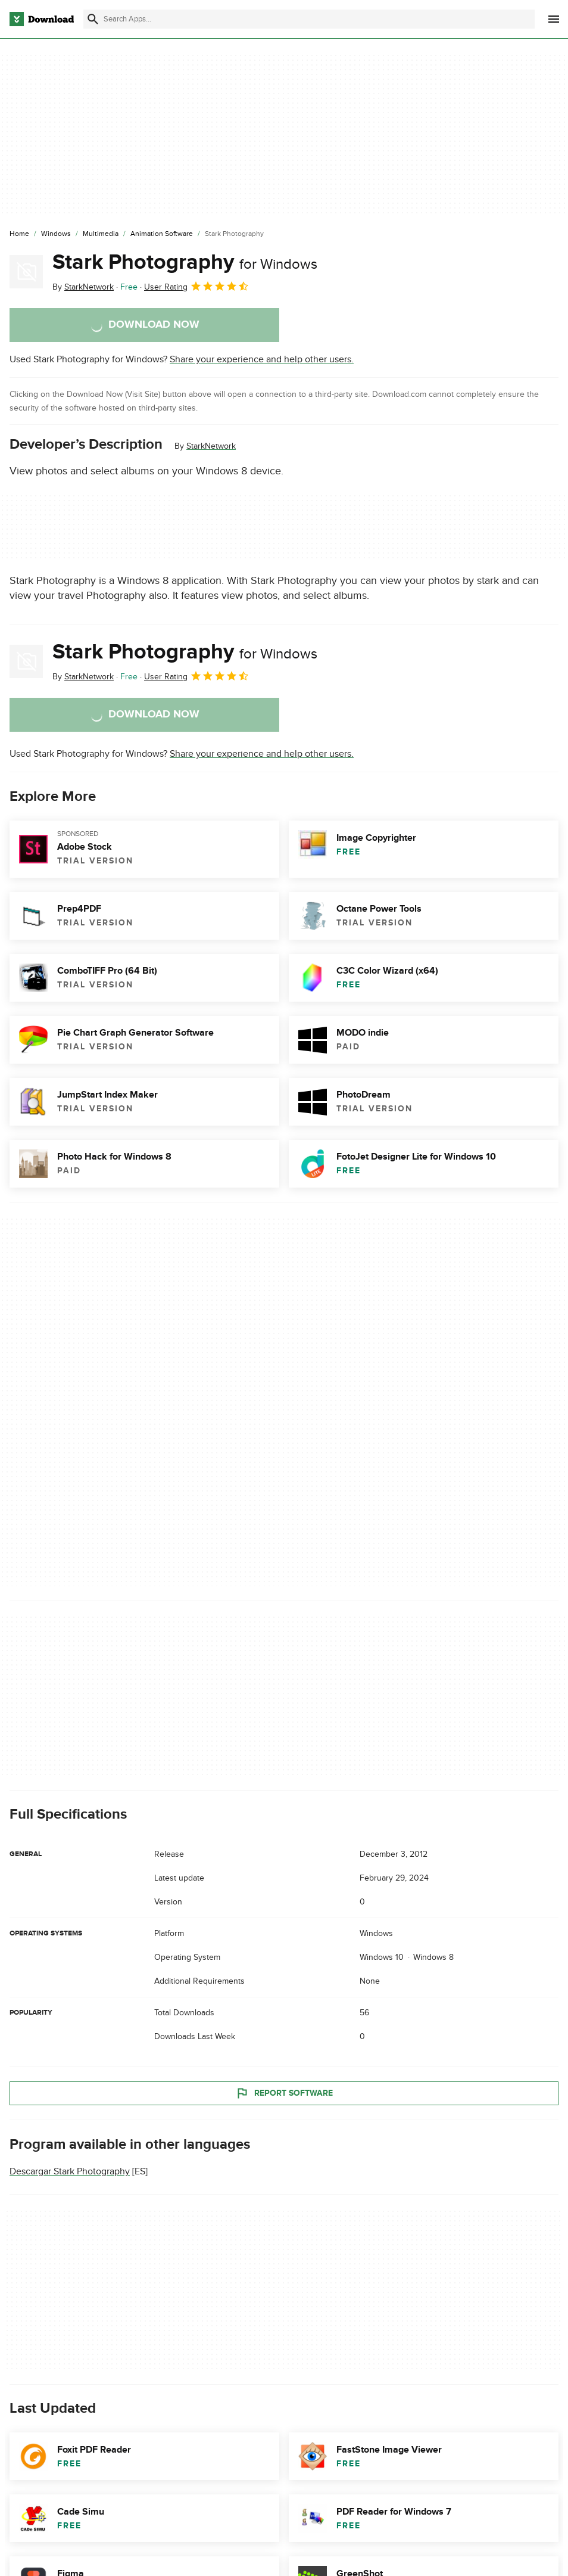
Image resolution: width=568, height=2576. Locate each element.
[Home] (19, 234)
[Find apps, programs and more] (309, 19)
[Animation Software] (161, 234)
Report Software (284, 2093)
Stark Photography (184, 262)
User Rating (196, 286)
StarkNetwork (211, 446)
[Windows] (56, 234)
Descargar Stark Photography (70, 2171)
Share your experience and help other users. (262, 359)
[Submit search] (92, 19)
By (83, 287)
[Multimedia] (100, 234)
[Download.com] (42, 19)
